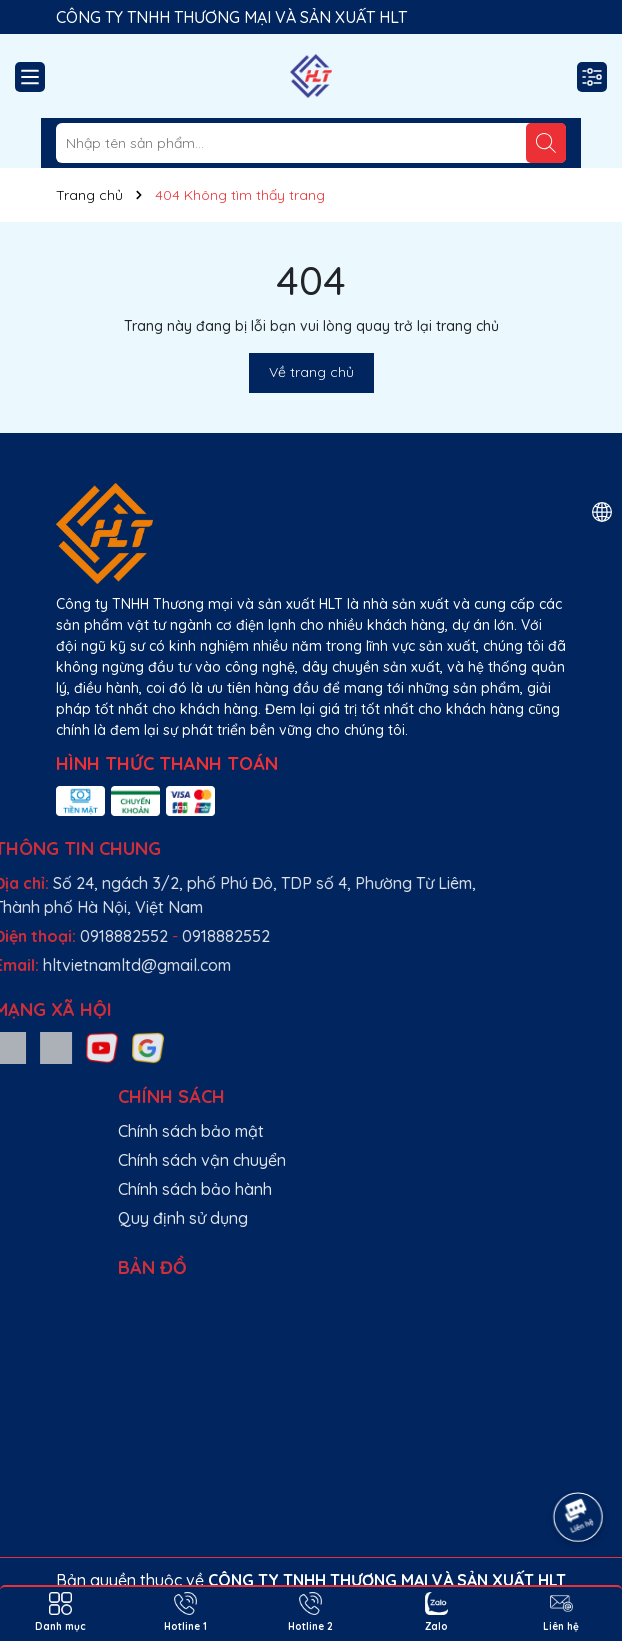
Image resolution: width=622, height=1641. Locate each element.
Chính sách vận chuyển (479, 1160)
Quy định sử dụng (460, 1218)
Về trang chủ (311, 372)
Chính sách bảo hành (472, 1189)
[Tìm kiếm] (546, 143)
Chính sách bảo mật (468, 1131)
